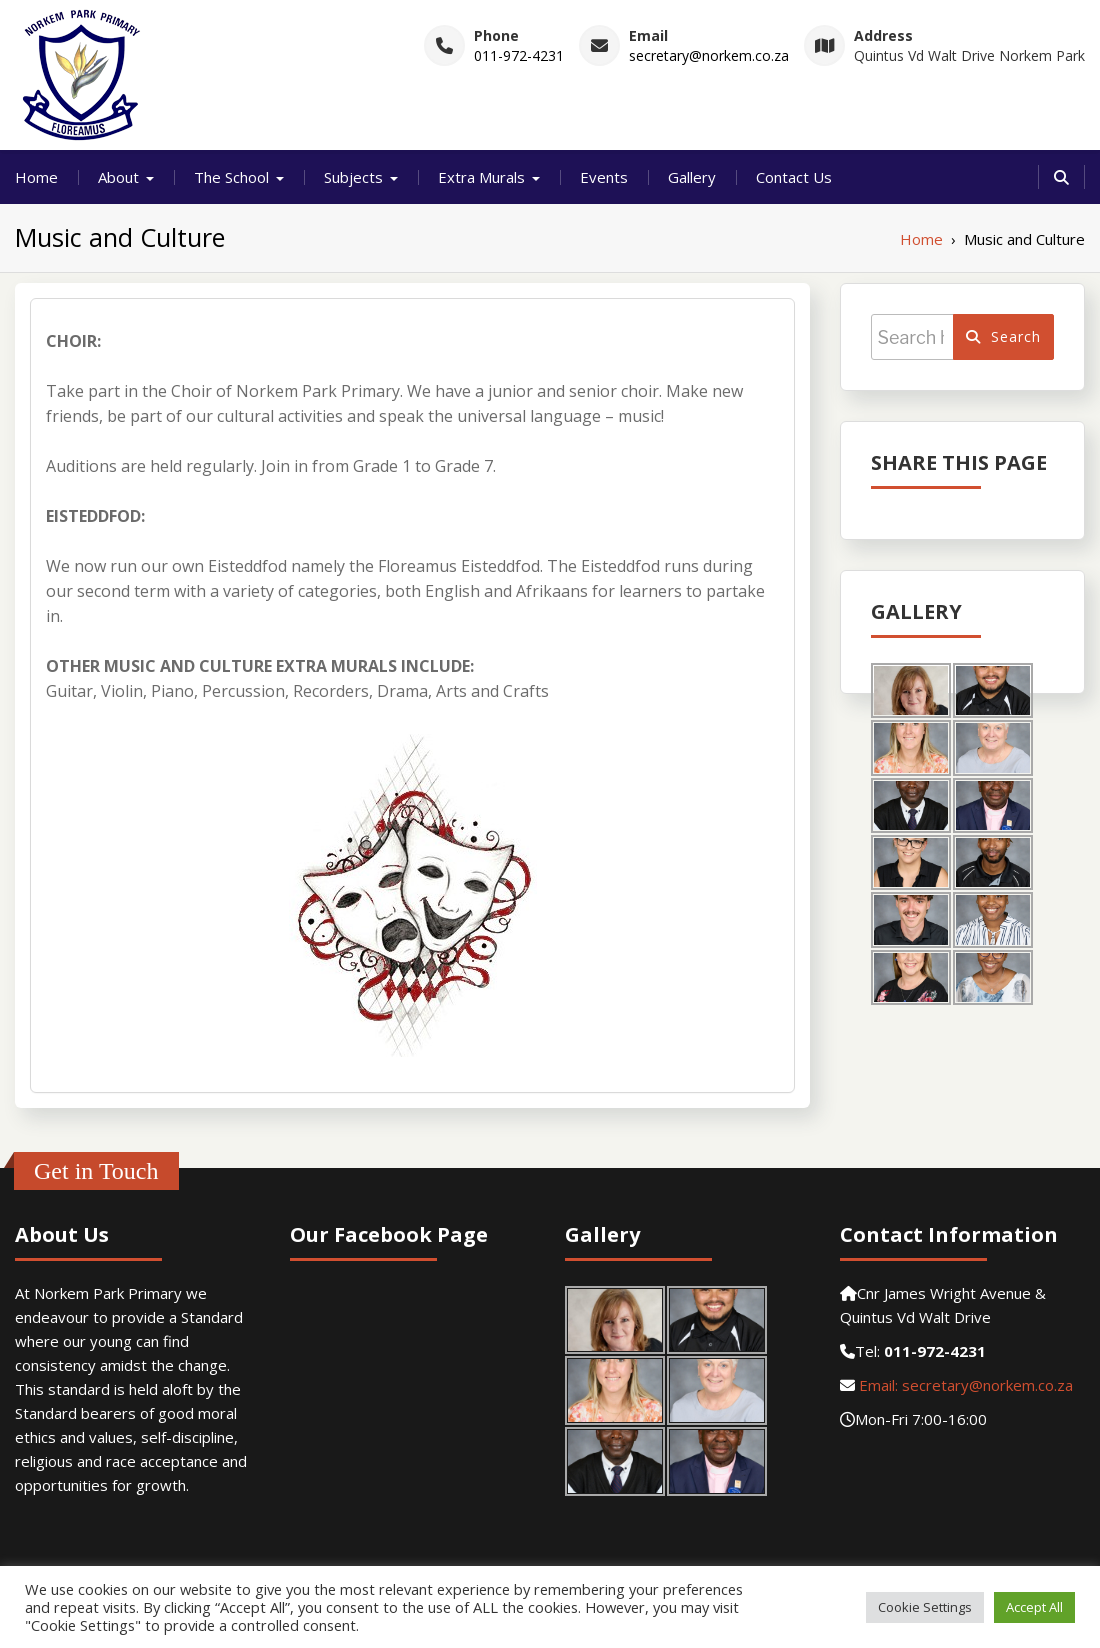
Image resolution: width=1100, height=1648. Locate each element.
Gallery (692, 177)
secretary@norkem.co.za (709, 55)
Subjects (353, 177)
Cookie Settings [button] (925, 1607)
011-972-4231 (519, 55)
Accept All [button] (1034, 1607)
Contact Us (794, 177)
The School (231, 177)
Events (604, 177)
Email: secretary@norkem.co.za (964, 1385)
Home (36, 177)
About (118, 177)
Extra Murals (481, 177)
